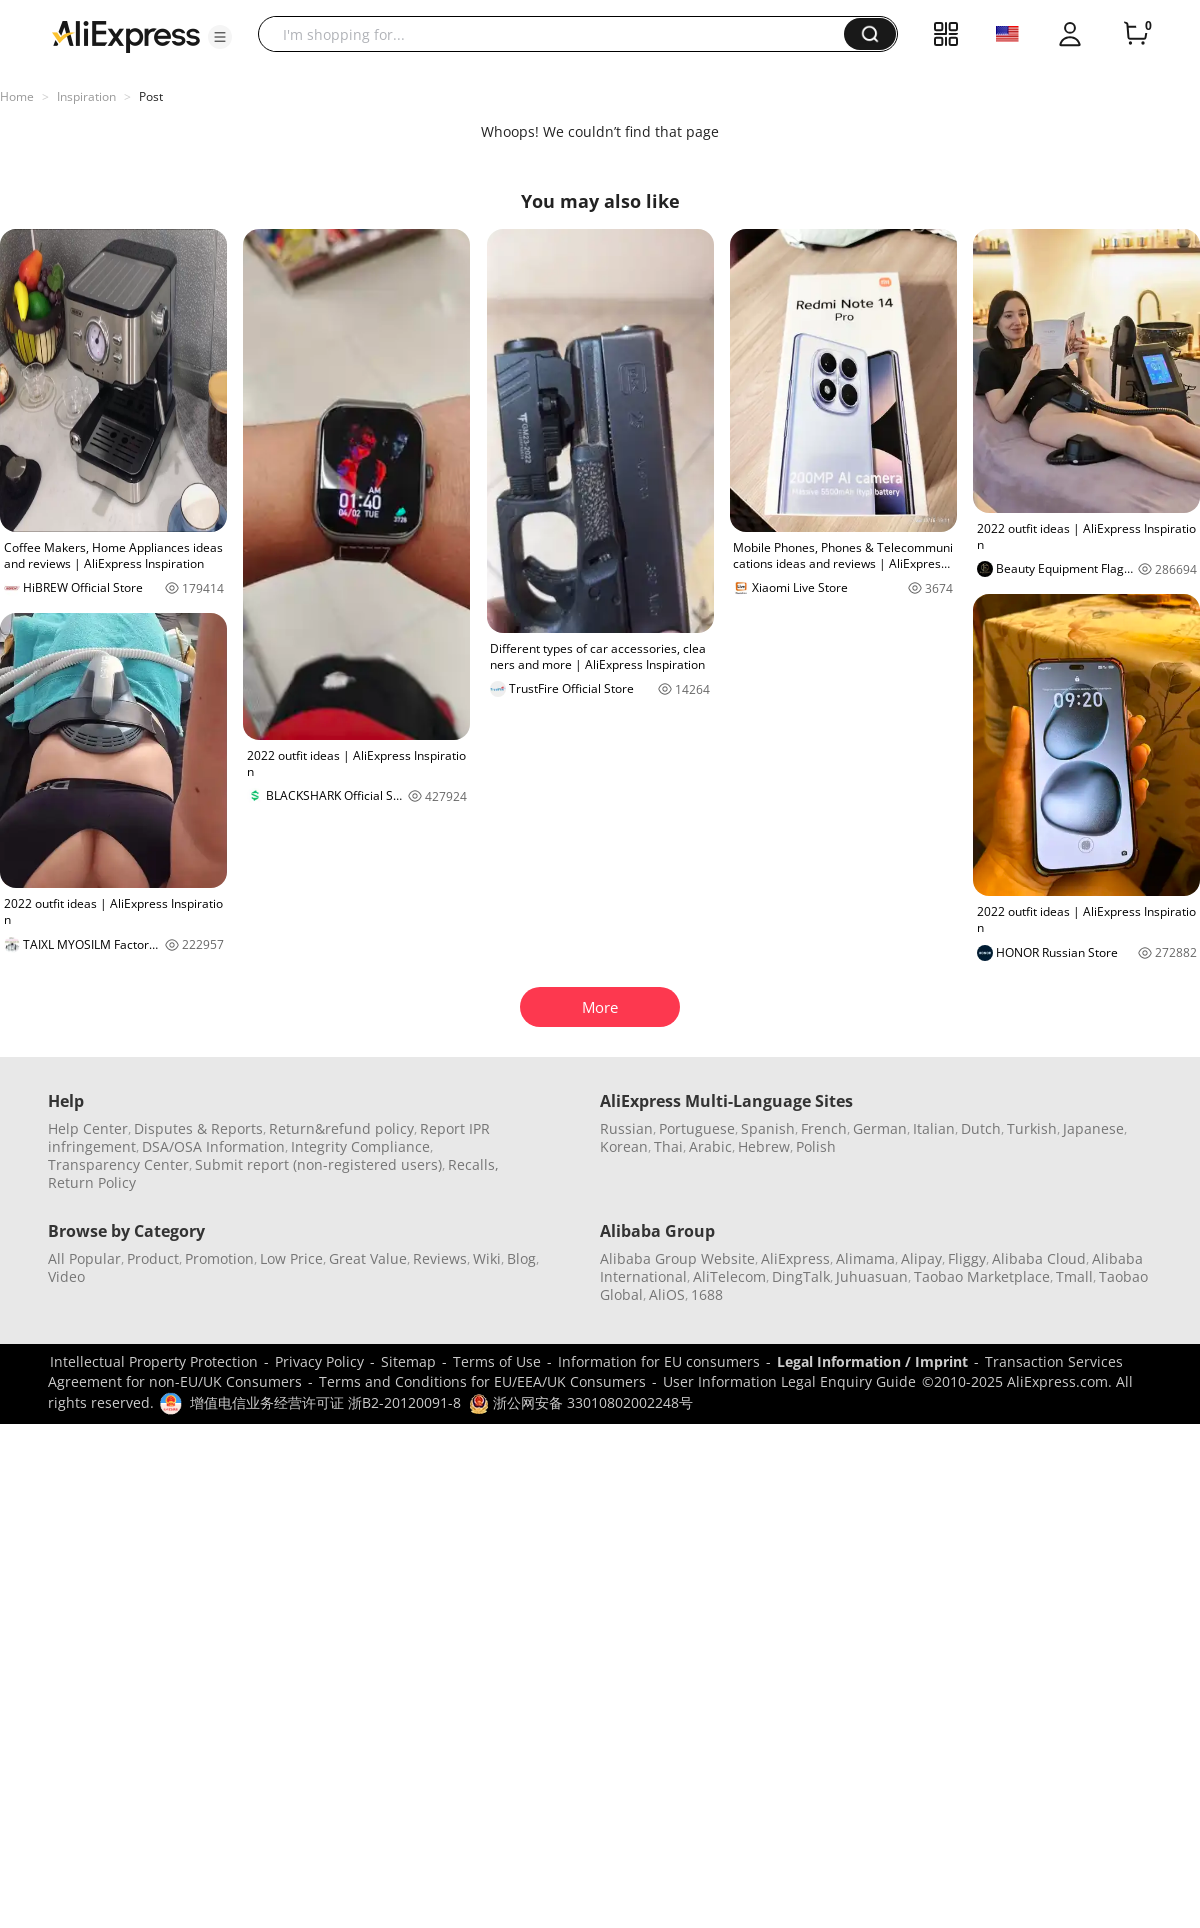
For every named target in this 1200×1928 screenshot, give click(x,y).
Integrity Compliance (360, 1146)
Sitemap (408, 1361)
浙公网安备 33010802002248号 (581, 1402)
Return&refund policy (341, 1128)
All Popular (84, 1258)
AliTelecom (729, 1276)
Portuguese (697, 1128)
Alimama (865, 1258)
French (824, 1128)
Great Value (368, 1258)
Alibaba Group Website (677, 1258)
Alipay (921, 1258)
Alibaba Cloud (1039, 1258)
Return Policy (92, 1182)
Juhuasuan (872, 1276)
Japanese (1093, 1128)
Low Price (291, 1258)
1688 (707, 1294)
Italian (934, 1128)
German (880, 1128)
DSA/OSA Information (213, 1146)
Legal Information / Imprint (872, 1361)
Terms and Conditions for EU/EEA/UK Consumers (482, 1381)
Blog (521, 1258)
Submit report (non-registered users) (318, 1164)
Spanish (768, 1128)
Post (151, 96)
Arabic (710, 1146)
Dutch (981, 1128)
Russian (626, 1128)
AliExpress (795, 1258)
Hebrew (764, 1146)
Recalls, (473, 1164)
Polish (816, 1146)
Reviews (440, 1258)
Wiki (487, 1258)
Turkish (1032, 1128)
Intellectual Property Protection (154, 1361)
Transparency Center (118, 1164)
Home (17, 96)
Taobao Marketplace (982, 1276)
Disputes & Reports (198, 1128)
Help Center (88, 1128)
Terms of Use (497, 1361)
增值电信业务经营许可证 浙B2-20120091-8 (325, 1402)
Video (66, 1276)
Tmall (1074, 1276)
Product (153, 1258)
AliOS (667, 1294)
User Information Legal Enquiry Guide (789, 1381)
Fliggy (967, 1258)
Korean (624, 1146)
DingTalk (801, 1276)
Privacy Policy (319, 1361)
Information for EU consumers (659, 1361)
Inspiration (86, 96)
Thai (668, 1146)
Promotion (219, 1258)
